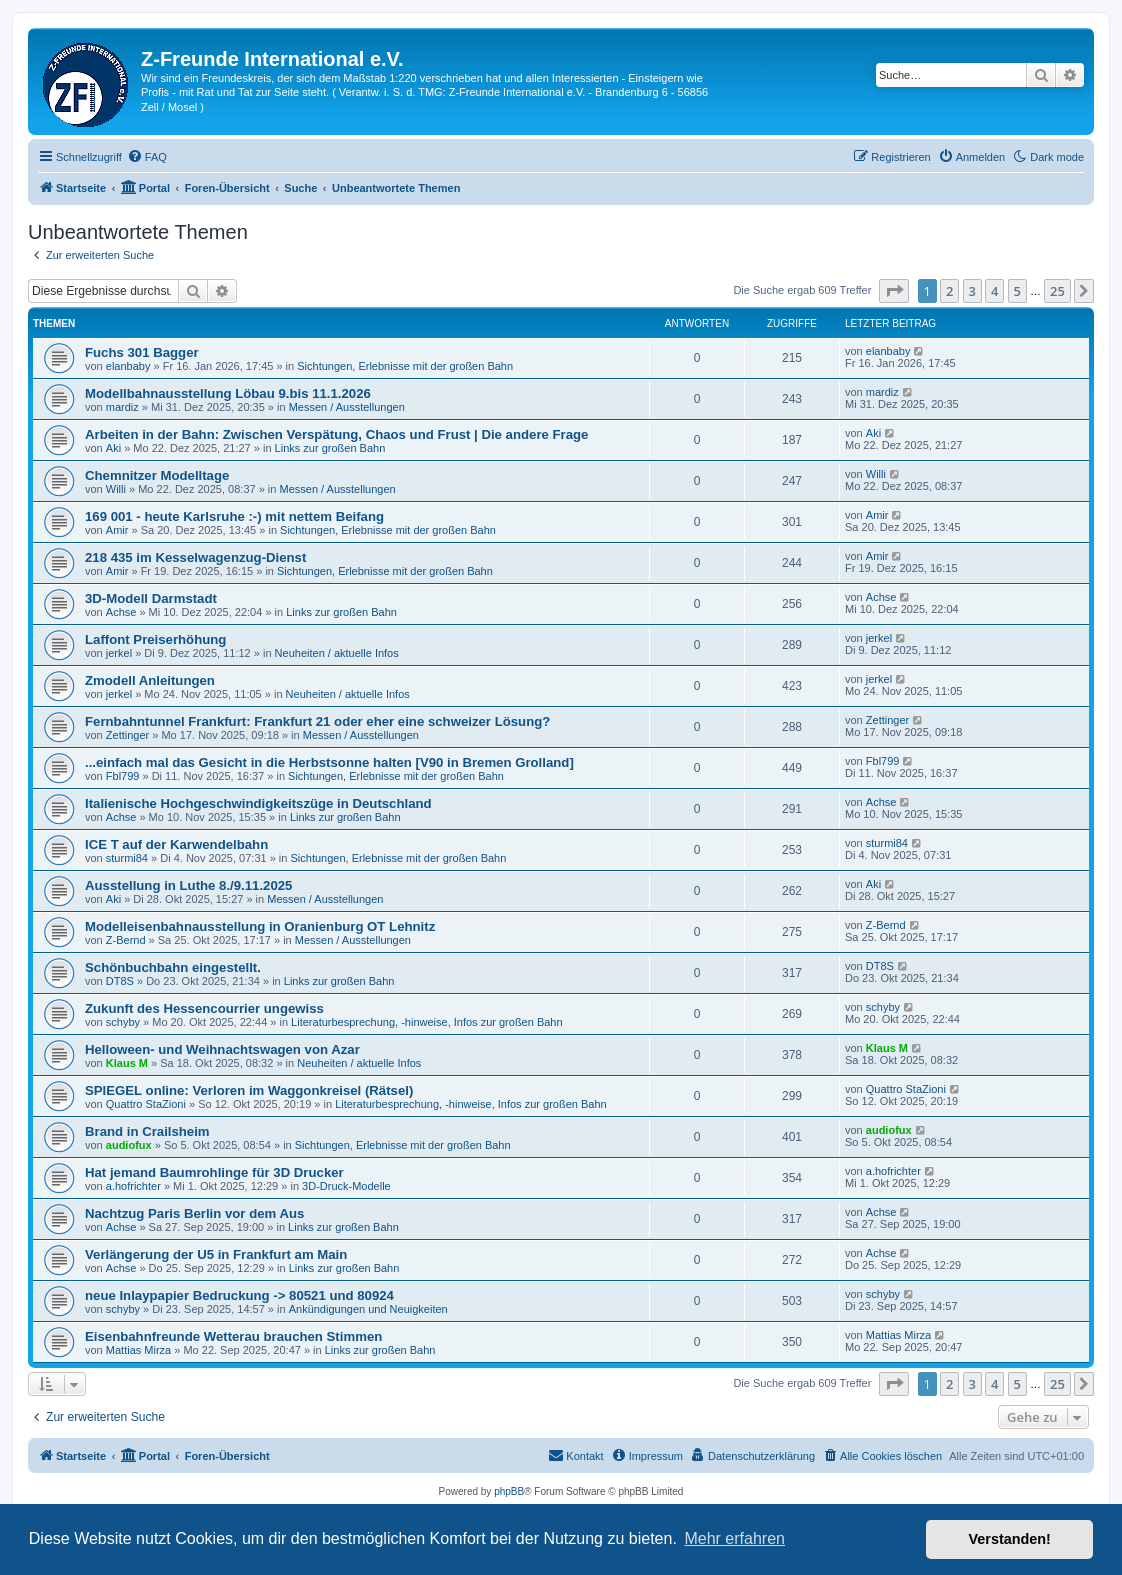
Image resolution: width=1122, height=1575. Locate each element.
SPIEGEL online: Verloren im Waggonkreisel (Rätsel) (249, 1090)
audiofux (129, 1145)
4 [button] (994, 291)
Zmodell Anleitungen (150, 680)
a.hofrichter (133, 1186)
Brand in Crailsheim (147, 1131)
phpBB (509, 1491)
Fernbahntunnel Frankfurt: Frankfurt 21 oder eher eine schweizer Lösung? (317, 721)
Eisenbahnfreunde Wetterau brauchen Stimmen (233, 1336)
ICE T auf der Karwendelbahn (176, 844)
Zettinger (127, 735)
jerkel (119, 653)
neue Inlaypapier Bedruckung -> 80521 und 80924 (239, 1295)
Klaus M (127, 1063)
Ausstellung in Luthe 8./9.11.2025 (188, 885)
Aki (113, 448)
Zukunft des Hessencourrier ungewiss (204, 1008)
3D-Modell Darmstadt (151, 598)
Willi (116, 489)
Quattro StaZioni (146, 1104)
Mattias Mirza (138, 1350)
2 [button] (949, 291)
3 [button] (972, 291)
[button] (894, 291)
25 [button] (1057, 291)
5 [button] (1017, 291)
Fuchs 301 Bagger (142, 352)
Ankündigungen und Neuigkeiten (368, 1309)
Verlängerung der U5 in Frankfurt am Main (216, 1254)
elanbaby (128, 366)
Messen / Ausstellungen (347, 407)
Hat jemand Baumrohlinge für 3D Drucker (214, 1172)
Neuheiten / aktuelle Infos (337, 653)
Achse (121, 612)
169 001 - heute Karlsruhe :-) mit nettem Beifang (234, 516)
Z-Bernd (126, 940)
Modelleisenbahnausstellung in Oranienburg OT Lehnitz (260, 926)
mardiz (122, 407)
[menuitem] (147, 157)
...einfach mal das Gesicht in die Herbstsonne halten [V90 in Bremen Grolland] (329, 762)
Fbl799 (123, 776)
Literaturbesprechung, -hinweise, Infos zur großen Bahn (427, 1022)
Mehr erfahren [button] (734, 1538)
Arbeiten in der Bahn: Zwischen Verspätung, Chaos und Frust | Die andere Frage (336, 434)
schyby (123, 1022)
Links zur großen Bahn (330, 448)
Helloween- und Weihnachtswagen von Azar (222, 1049)
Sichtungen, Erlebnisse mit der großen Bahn (405, 366)
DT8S (120, 981)
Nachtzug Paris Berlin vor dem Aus (194, 1213)
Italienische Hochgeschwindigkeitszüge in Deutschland (258, 803)
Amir (117, 530)
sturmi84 (127, 858)
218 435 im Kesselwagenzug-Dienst (195, 557)
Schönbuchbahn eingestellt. (173, 967)
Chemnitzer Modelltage (157, 475)
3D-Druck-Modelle (346, 1186)
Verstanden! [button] (1010, 1539)
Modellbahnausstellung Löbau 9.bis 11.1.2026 (228, 393)
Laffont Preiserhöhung (155, 639)
